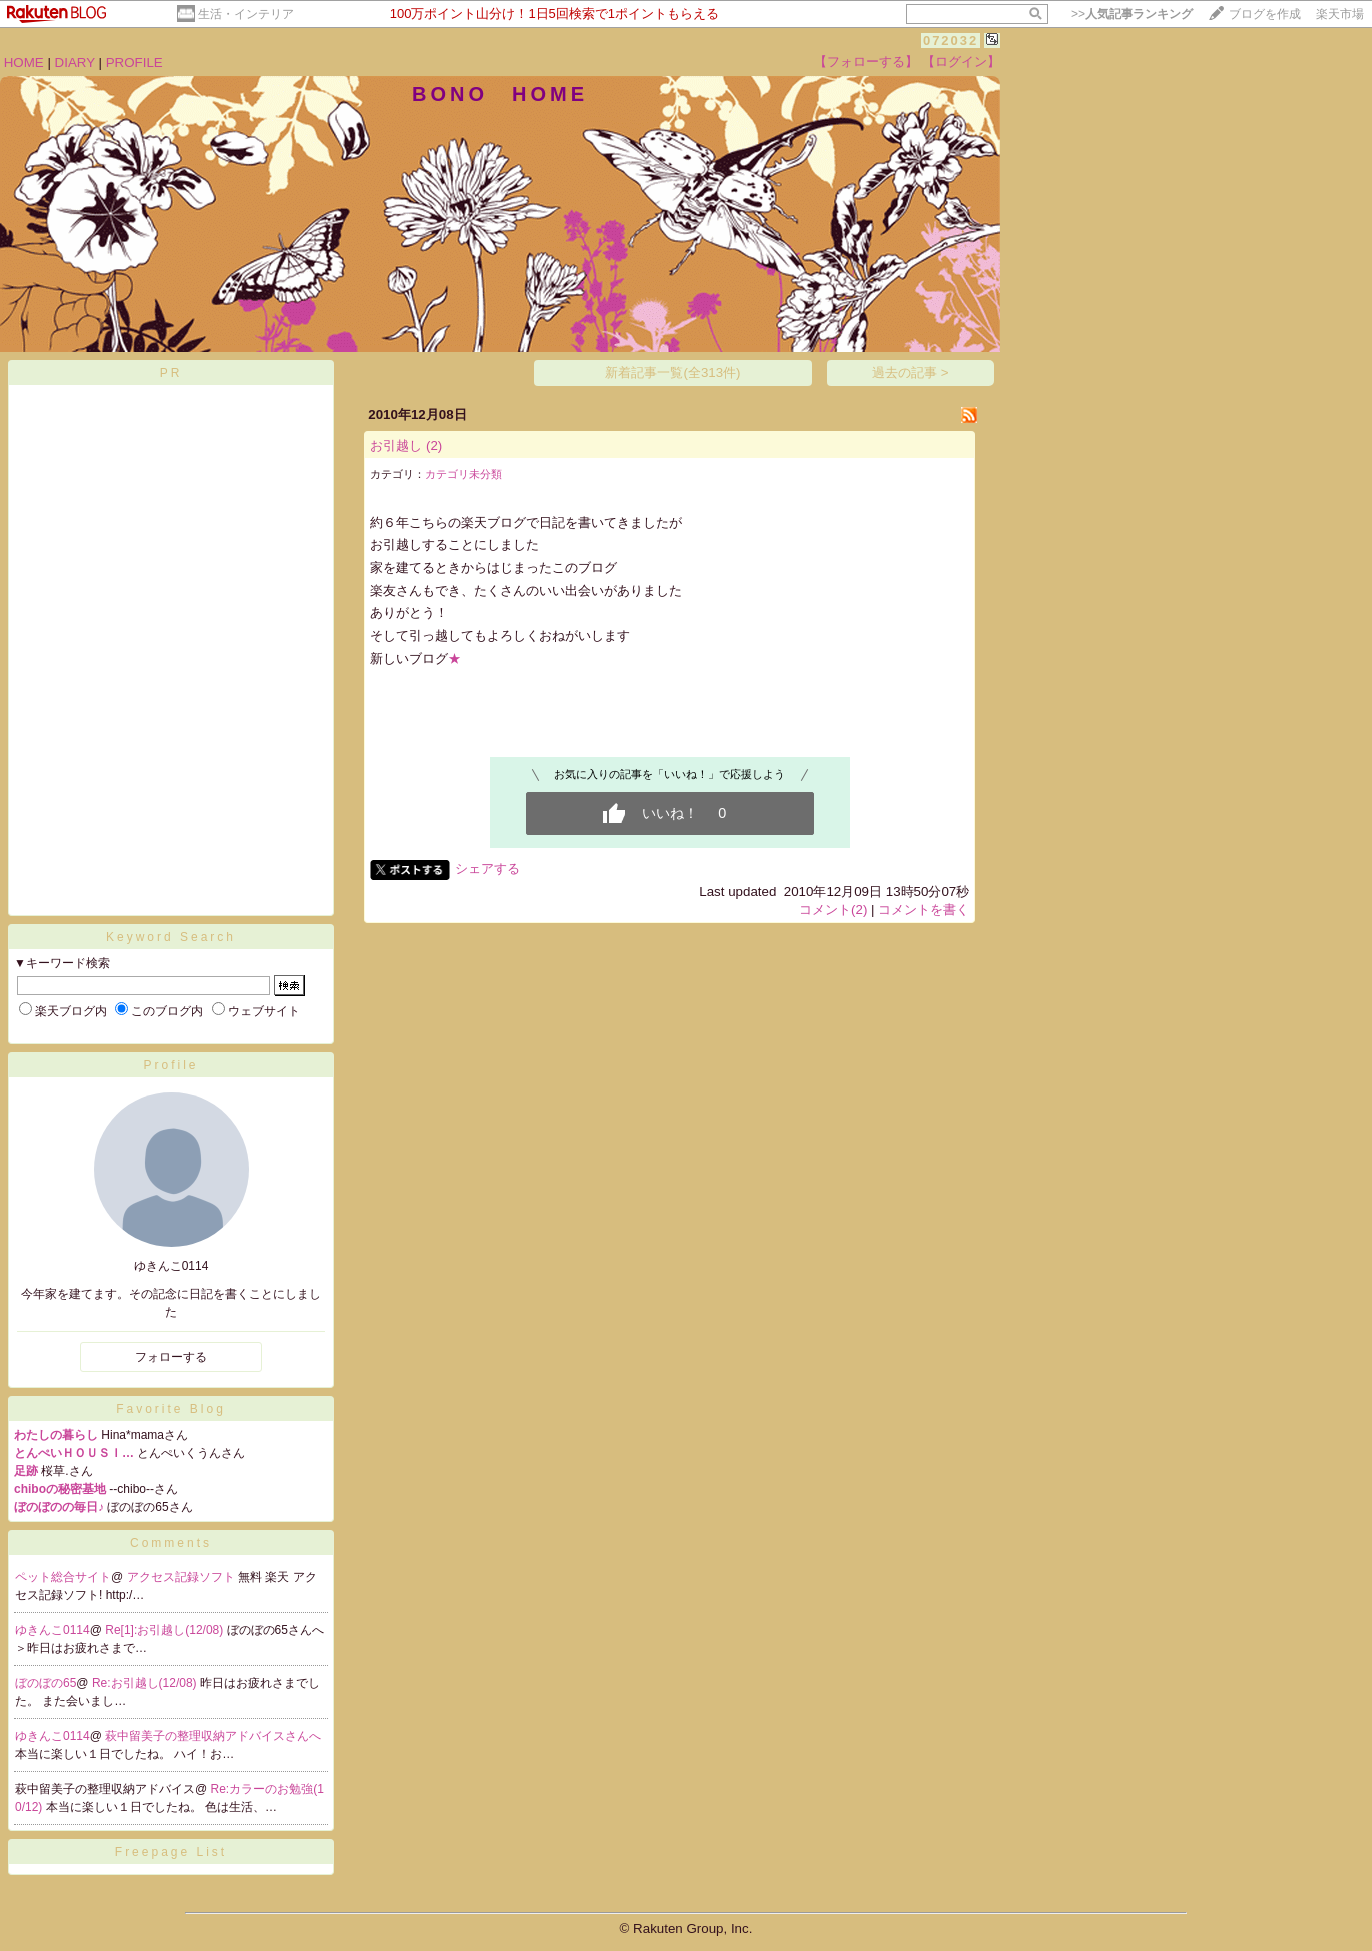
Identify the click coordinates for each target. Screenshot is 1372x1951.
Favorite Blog (171, 1409)
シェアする (487, 868)
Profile (170, 1065)
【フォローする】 (866, 61)
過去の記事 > (910, 372)
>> (1132, 14)
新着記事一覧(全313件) (672, 372)
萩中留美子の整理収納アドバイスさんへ (213, 1736)
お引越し (396, 445)
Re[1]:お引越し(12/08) (165, 1630)
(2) (434, 445)
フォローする (171, 1357)
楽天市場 (1340, 14)
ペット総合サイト (63, 1577)
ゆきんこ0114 (52, 1630)
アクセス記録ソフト (182, 1577)
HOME (24, 62)
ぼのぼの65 (45, 1683)
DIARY (75, 62)
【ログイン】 (961, 61)
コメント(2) (833, 909)
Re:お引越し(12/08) (146, 1683)
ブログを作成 (1265, 14)
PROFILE (134, 62)
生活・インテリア (246, 14)
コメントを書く (923, 909)
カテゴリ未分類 (463, 474)
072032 (950, 40)
